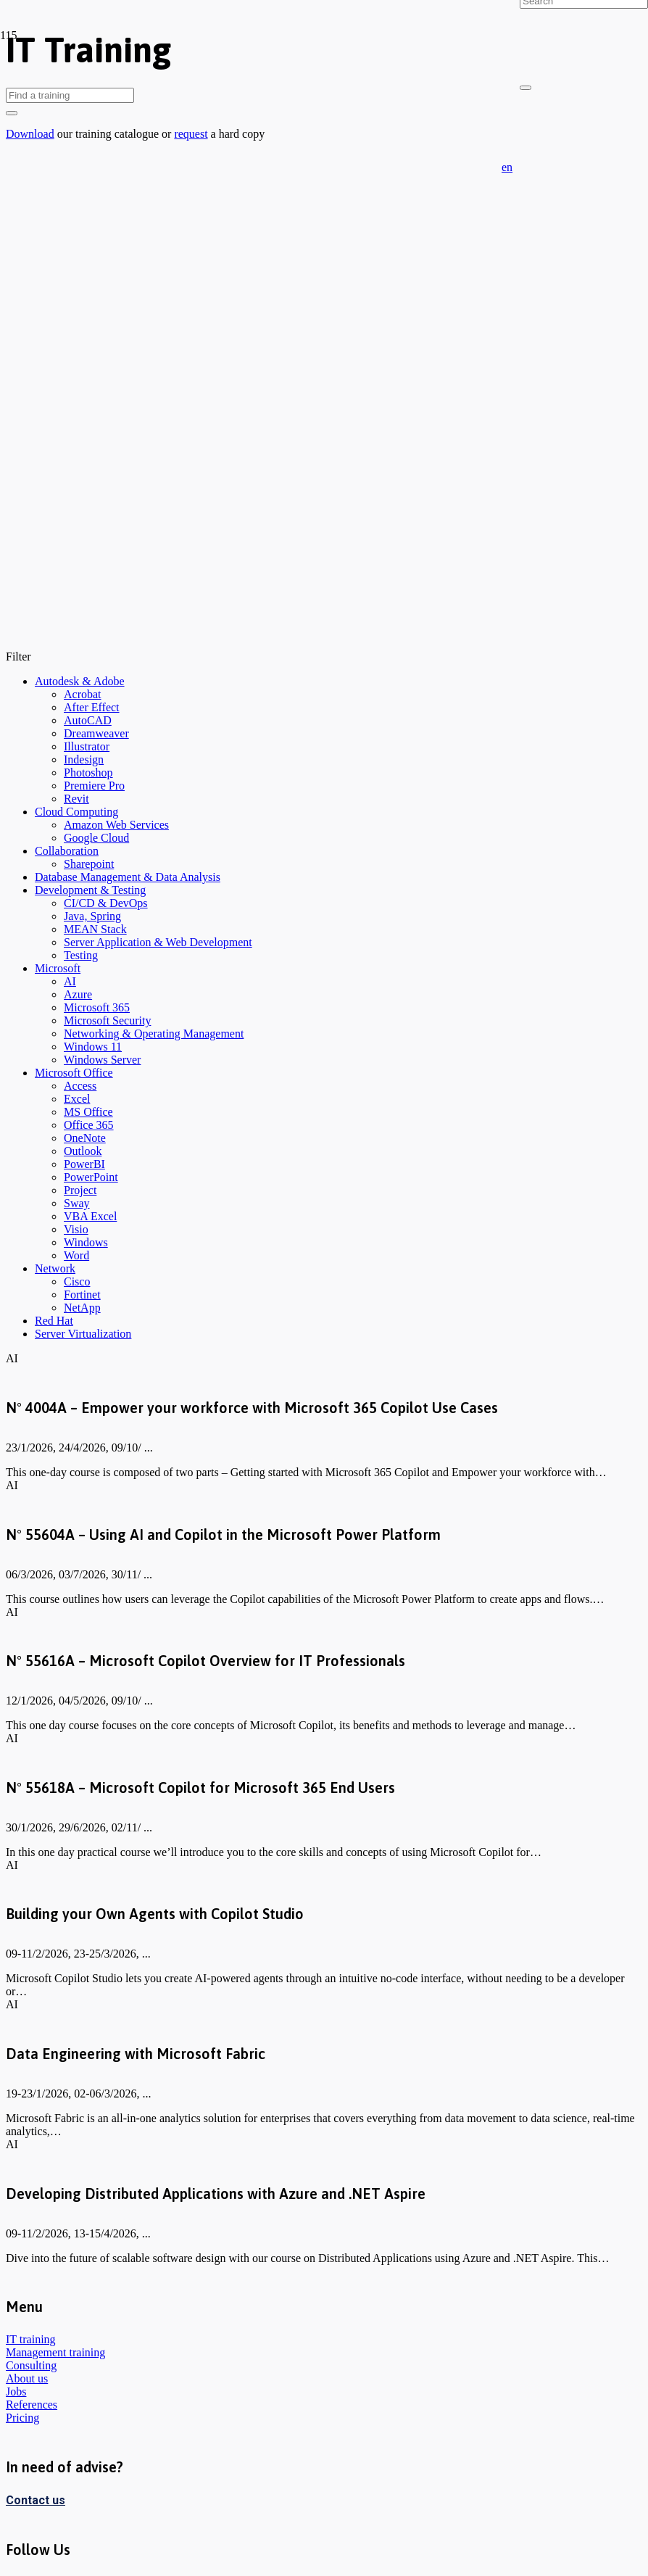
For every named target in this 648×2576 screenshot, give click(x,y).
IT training (31, 2339)
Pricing (22, 2417)
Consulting (31, 2365)
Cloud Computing (76, 811)
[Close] (525, 88)
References (31, 2404)
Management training (55, 2352)
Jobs (16, 2391)
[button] (507, 167)
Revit (76, 798)
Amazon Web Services (116, 825)
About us (27, 2378)
